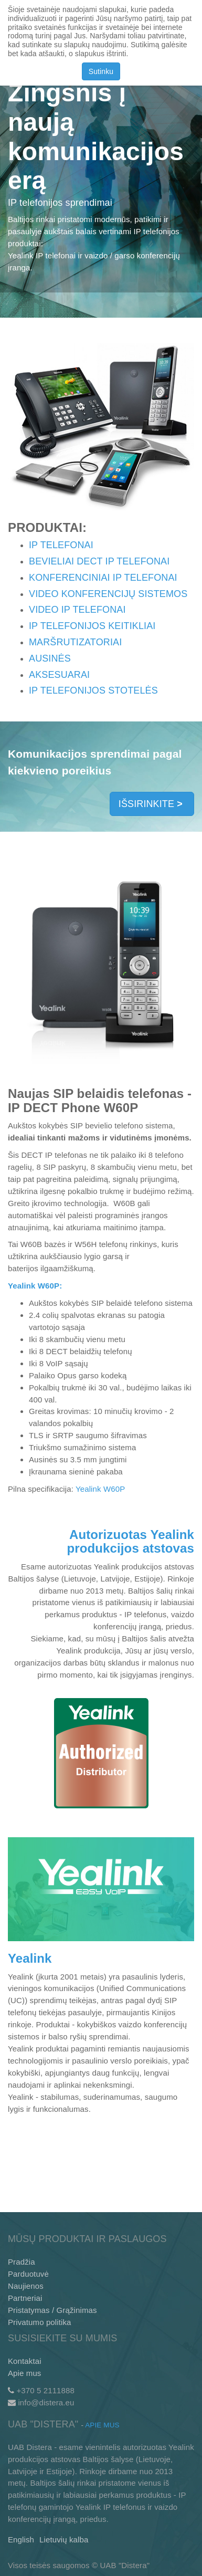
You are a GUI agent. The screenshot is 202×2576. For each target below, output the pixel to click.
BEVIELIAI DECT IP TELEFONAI (99, 561)
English (21, 2539)
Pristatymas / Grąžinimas (52, 2310)
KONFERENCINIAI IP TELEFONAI (103, 577)
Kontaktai (24, 2361)
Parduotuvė (28, 2273)
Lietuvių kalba (63, 2539)
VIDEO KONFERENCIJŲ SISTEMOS (108, 594)
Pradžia (21, 2261)
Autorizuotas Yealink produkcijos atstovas (130, 1541)
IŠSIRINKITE (152, 804)
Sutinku (101, 71)
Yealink (30, 1958)
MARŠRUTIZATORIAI (75, 642)
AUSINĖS (50, 658)
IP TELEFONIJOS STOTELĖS (93, 690)
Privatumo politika (39, 2322)
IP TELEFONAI (62, 545)
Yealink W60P (100, 1488)
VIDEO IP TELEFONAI (77, 609)
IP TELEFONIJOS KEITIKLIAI (92, 626)
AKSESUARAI (59, 674)
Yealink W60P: (35, 1285)
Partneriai (25, 2298)
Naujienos (26, 2285)
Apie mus (24, 2373)
